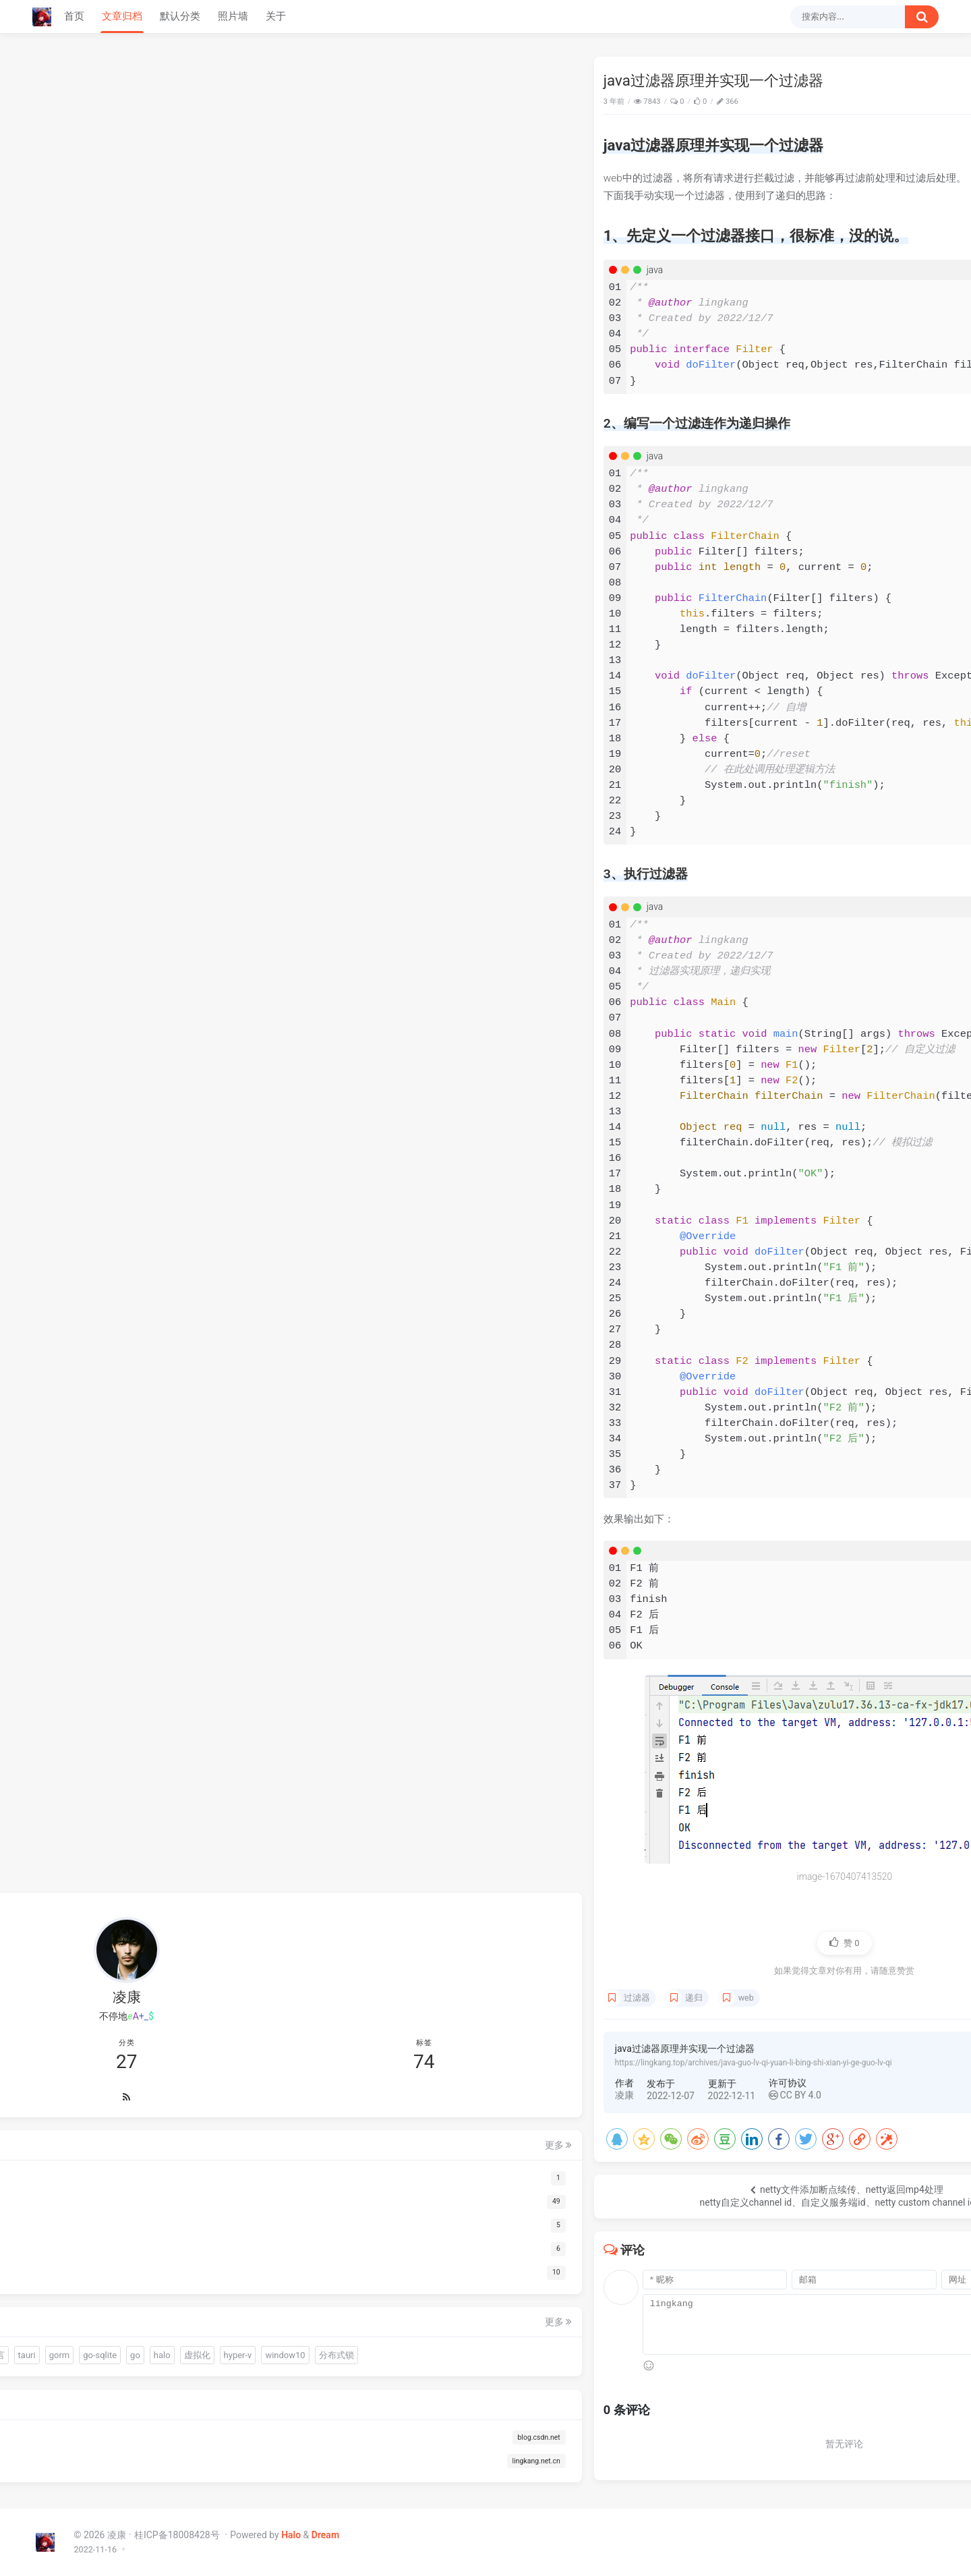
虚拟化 (115, 2329)
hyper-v (156, 2329)
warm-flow (100, 2257)
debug (916, 667)
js (820, 667)
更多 (196, 2046)
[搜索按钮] (922, 16)
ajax (835, 667)
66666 (779, 524)
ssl (808, 667)
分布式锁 (119, 2352)
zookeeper (866, 654)
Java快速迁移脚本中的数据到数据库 (832, 260)
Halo (291, 2534)
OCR (165, 2280)
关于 (276, 16)
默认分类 (180, 16)
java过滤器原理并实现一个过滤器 (842, 102)
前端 (57, 2257)
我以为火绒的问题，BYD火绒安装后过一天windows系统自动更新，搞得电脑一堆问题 (841, 448)
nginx (771, 682)
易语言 (62, 2304)
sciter (59, 2280)
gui (181, 2257)
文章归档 (122, 16)
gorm (129, 2304)
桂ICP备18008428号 (178, 2534)
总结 (769, 667)
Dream (325, 2534)
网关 (794, 682)
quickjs (148, 2257)
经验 (790, 667)
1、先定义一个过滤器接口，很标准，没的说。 (841, 130)
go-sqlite (170, 2304)
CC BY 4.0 (435, 2095)
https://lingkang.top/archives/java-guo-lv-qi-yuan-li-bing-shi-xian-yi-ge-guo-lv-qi (394, 2062)
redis (908, 655)
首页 (74, 16)
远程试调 (882, 667)
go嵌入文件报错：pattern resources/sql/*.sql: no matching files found (832, 213)
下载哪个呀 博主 (798, 369)
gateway (825, 682)
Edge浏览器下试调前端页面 (817, 236)
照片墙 (233, 16)
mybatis (866, 681)
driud (93, 2280)
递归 (335, 1998)
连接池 (130, 2280)
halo (80, 2329)
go (54, 2329)
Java (717, 101)
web (386, 1998)
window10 (68, 2352)
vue (853, 667)
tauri (97, 2304)
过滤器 (277, 1998)
